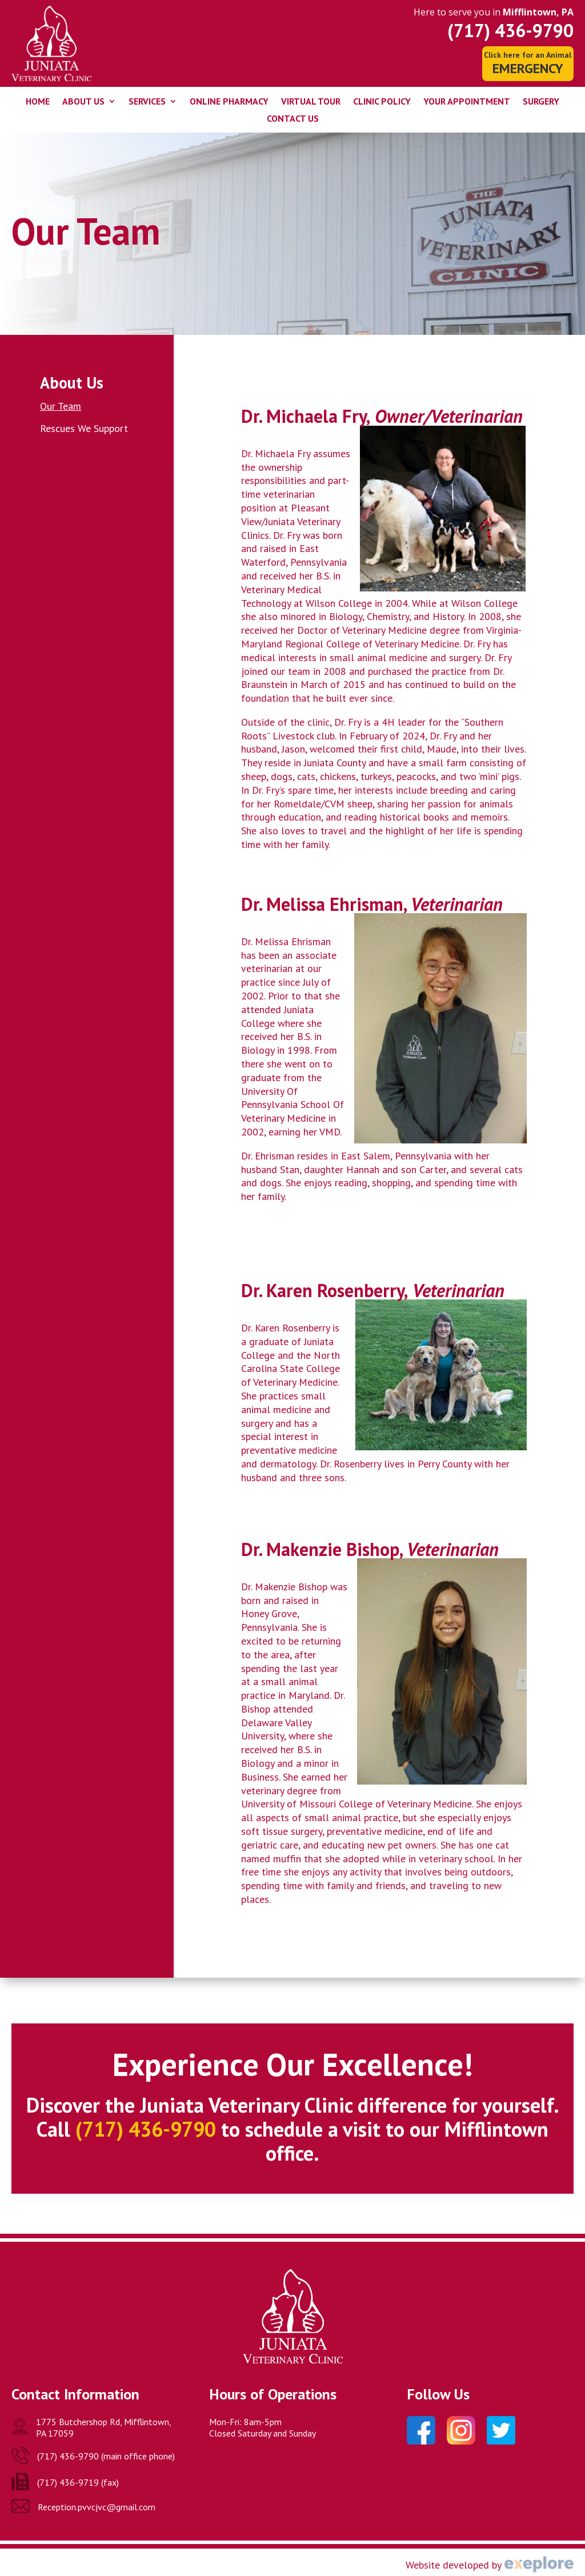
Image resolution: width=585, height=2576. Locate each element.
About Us (83, 102)
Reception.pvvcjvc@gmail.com (96, 2507)
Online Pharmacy (229, 102)
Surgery (541, 102)
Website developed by (454, 2564)
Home (38, 102)
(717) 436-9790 (510, 30)
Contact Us (293, 119)
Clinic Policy (382, 102)
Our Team (60, 406)
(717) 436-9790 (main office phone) (106, 2456)
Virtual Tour (310, 102)
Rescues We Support (84, 428)
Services (147, 102)
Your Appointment (466, 102)
